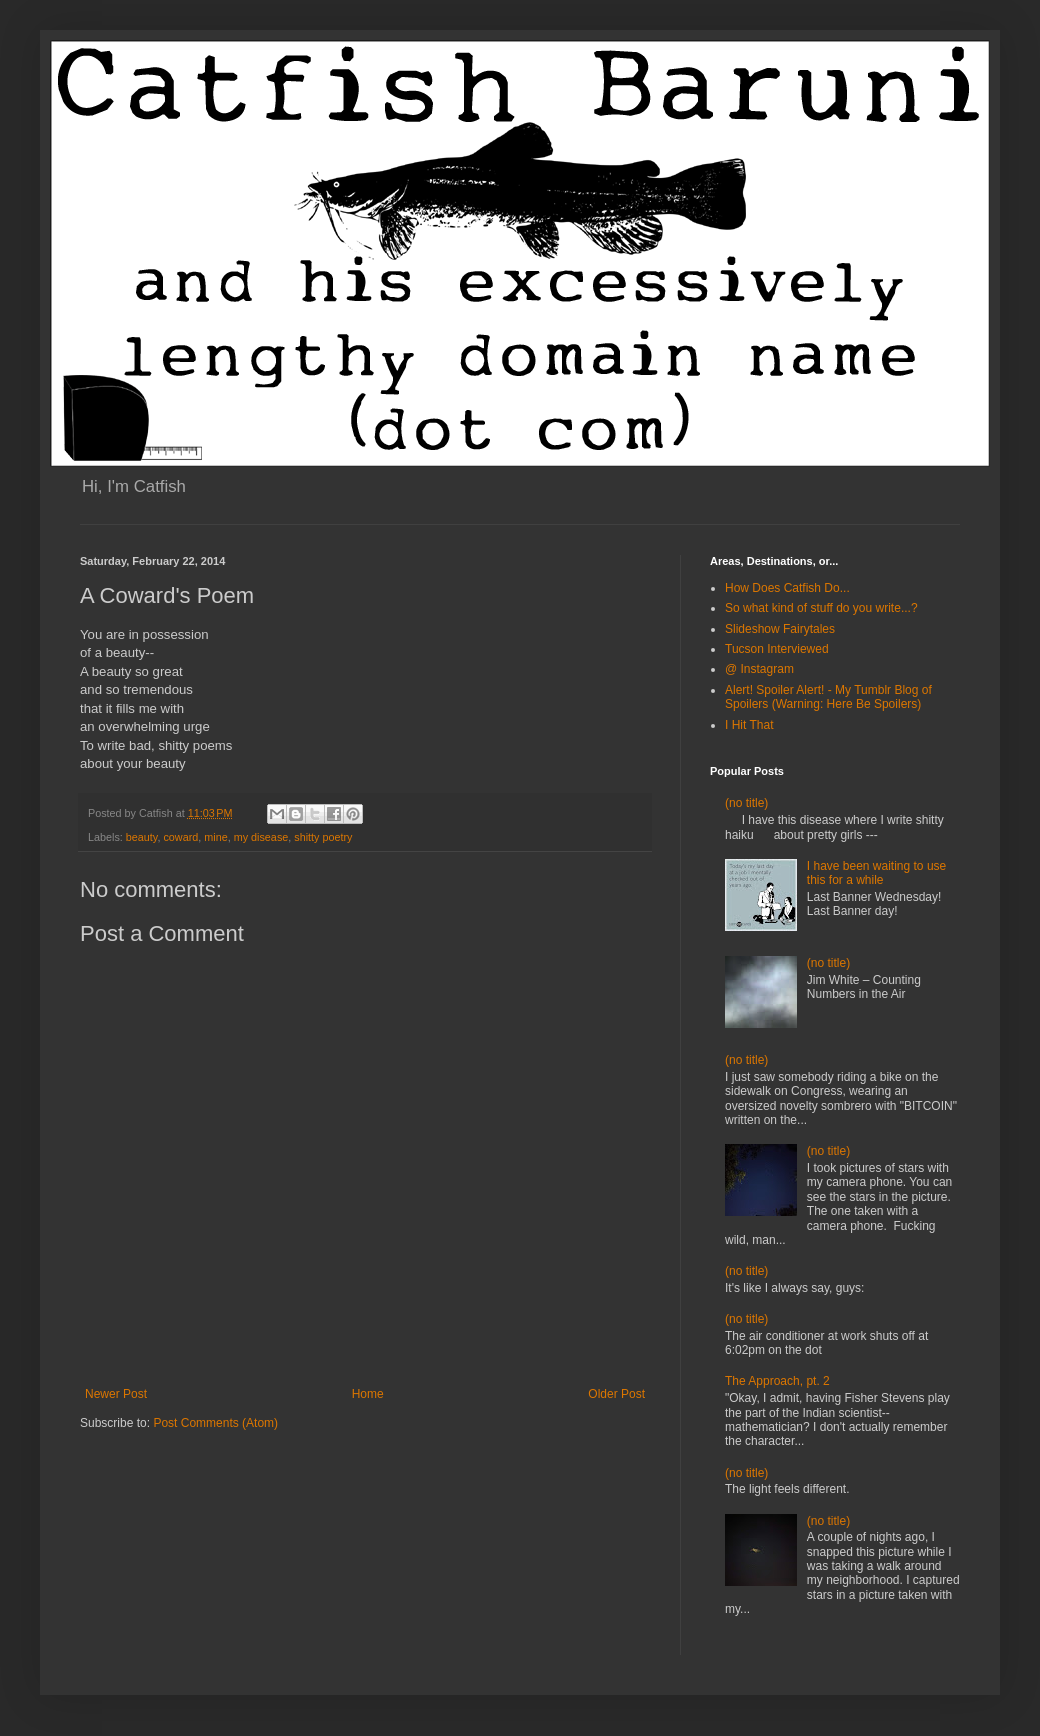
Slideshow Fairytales (780, 629)
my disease (261, 837)
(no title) (746, 803)
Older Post (616, 1394)
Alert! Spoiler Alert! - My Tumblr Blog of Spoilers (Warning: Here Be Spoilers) (828, 697)
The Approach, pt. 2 (777, 1381)
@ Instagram (759, 669)
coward (180, 837)
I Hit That (749, 725)
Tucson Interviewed (777, 649)
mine (215, 837)
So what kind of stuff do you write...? (821, 608)
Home (368, 1394)
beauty (142, 837)
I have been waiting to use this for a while (876, 873)
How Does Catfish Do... (787, 588)
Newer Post (116, 1394)
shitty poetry (323, 837)
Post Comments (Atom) (215, 1423)
